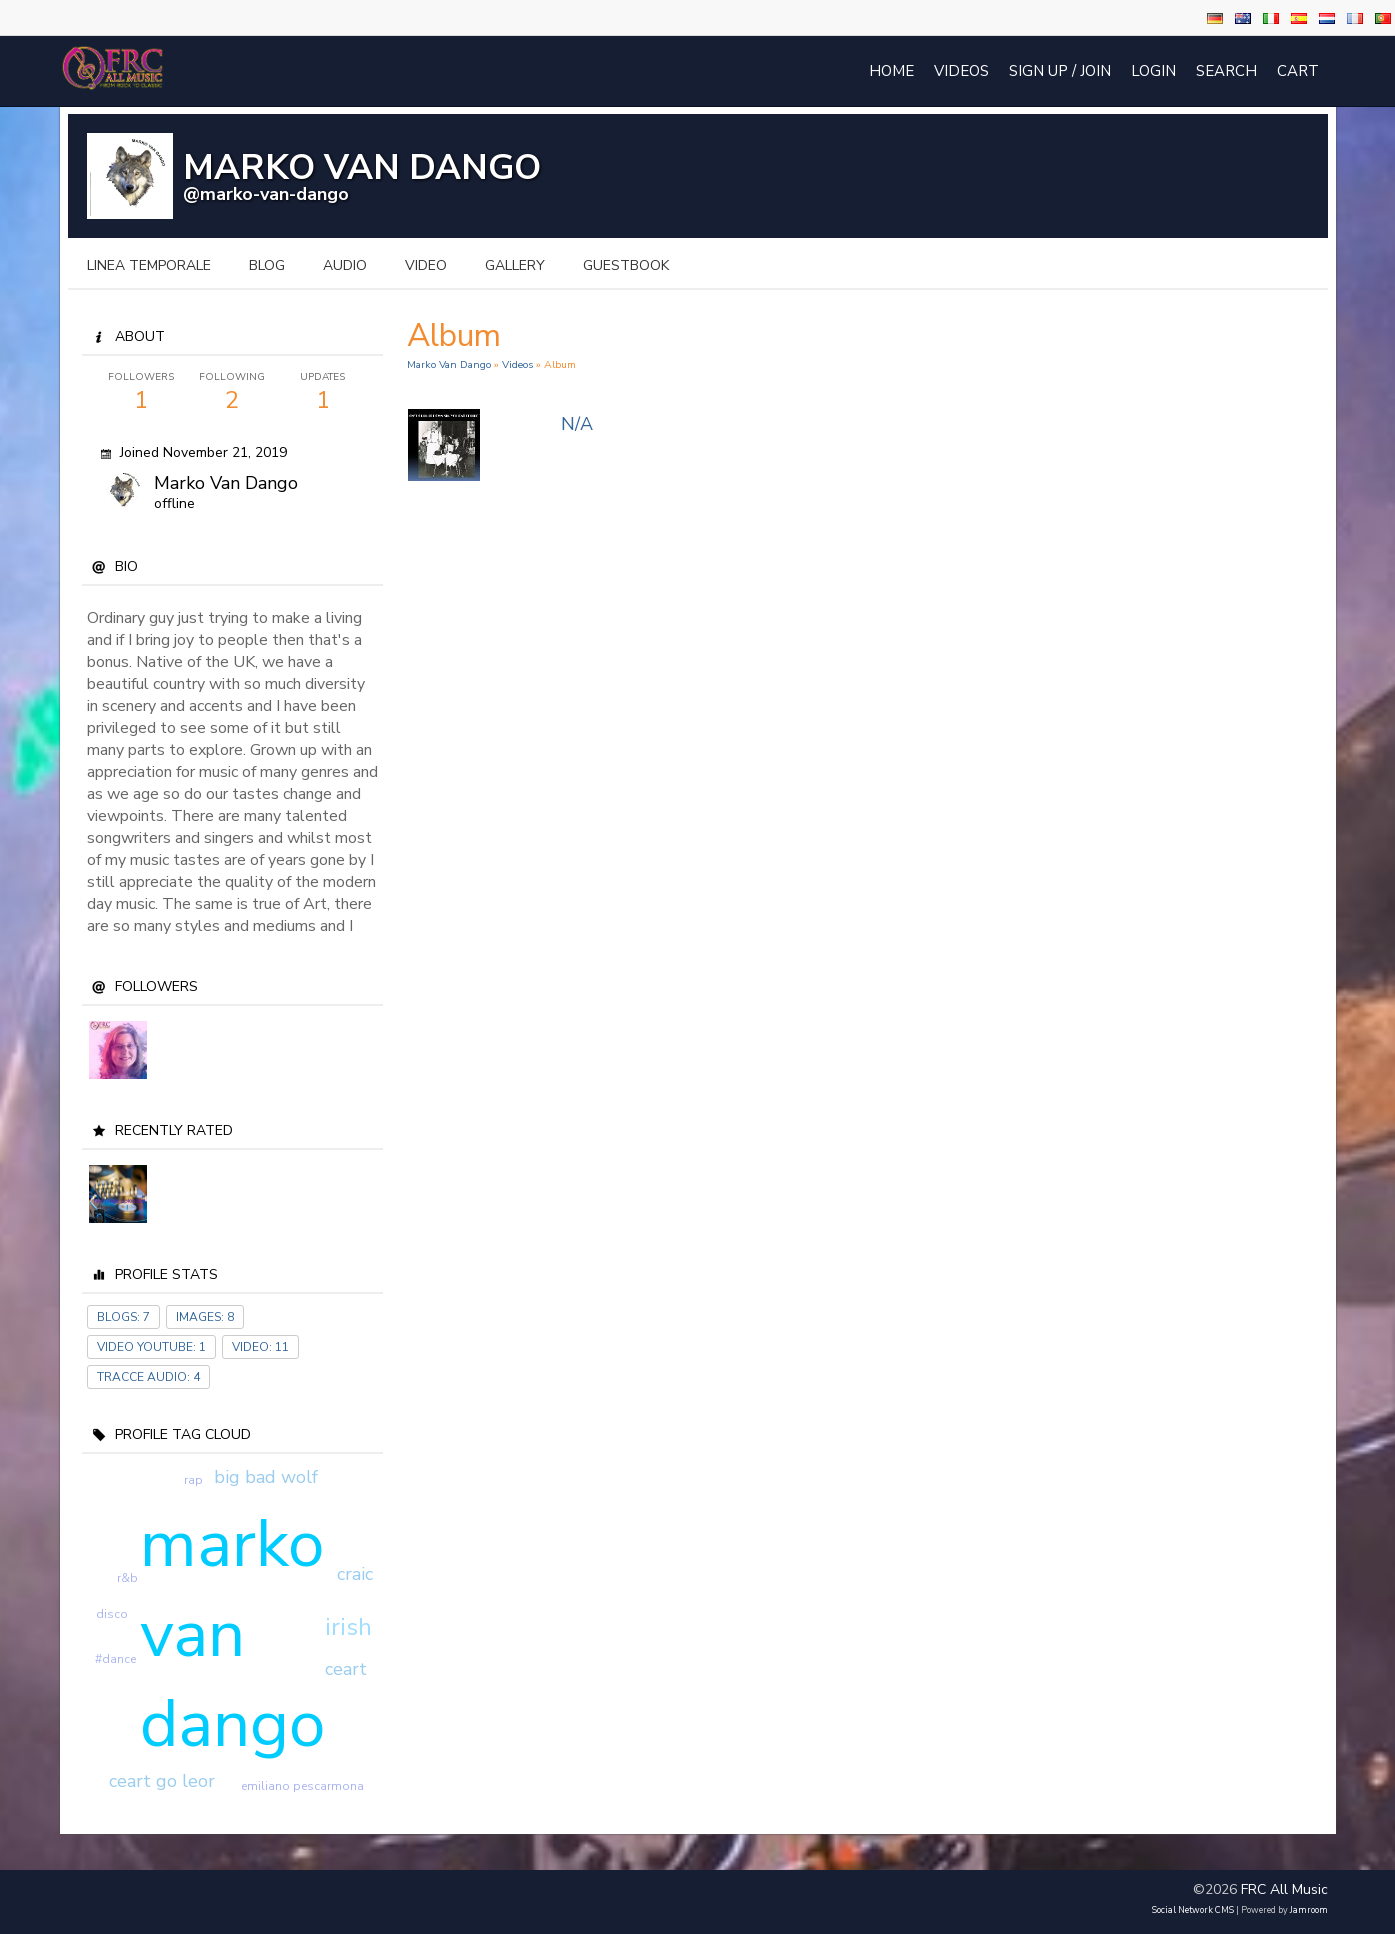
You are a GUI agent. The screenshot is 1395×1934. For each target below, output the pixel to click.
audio (345, 265)
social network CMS (1193, 1910)
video (426, 265)
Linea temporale (149, 265)
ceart (346, 1669)
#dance (115, 1659)
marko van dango (232, 1634)
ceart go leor (162, 1781)
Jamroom (1309, 1910)
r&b (127, 1578)
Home (891, 71)
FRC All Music (1284, 1889)
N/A (577, 424)
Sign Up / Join (1060, 71)
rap (193, 1480)
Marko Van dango (226, 483)
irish (348, 1627)
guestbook (626, 265)
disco (112, 1614)
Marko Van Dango (449, 364)
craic (355, 1574)
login (1153, 71)
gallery (515, 265)
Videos (961, 71)
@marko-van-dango (266, 194)
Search (1226, 71)
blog (267, 265)
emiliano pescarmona (302, 1786)
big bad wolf (266, 1477)
